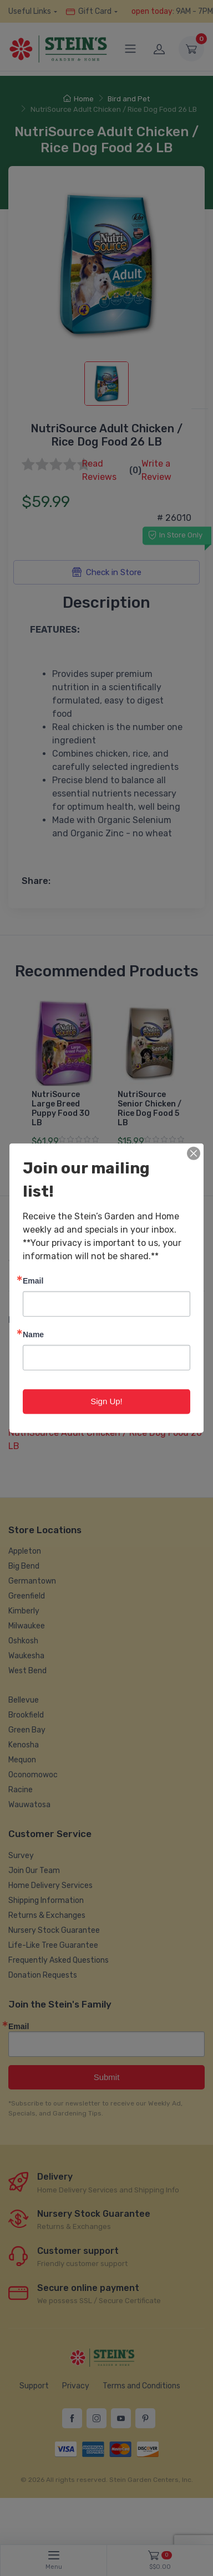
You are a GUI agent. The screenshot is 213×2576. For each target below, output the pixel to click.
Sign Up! (106, 1401)
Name (33, 1334)
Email (33, 1280)
